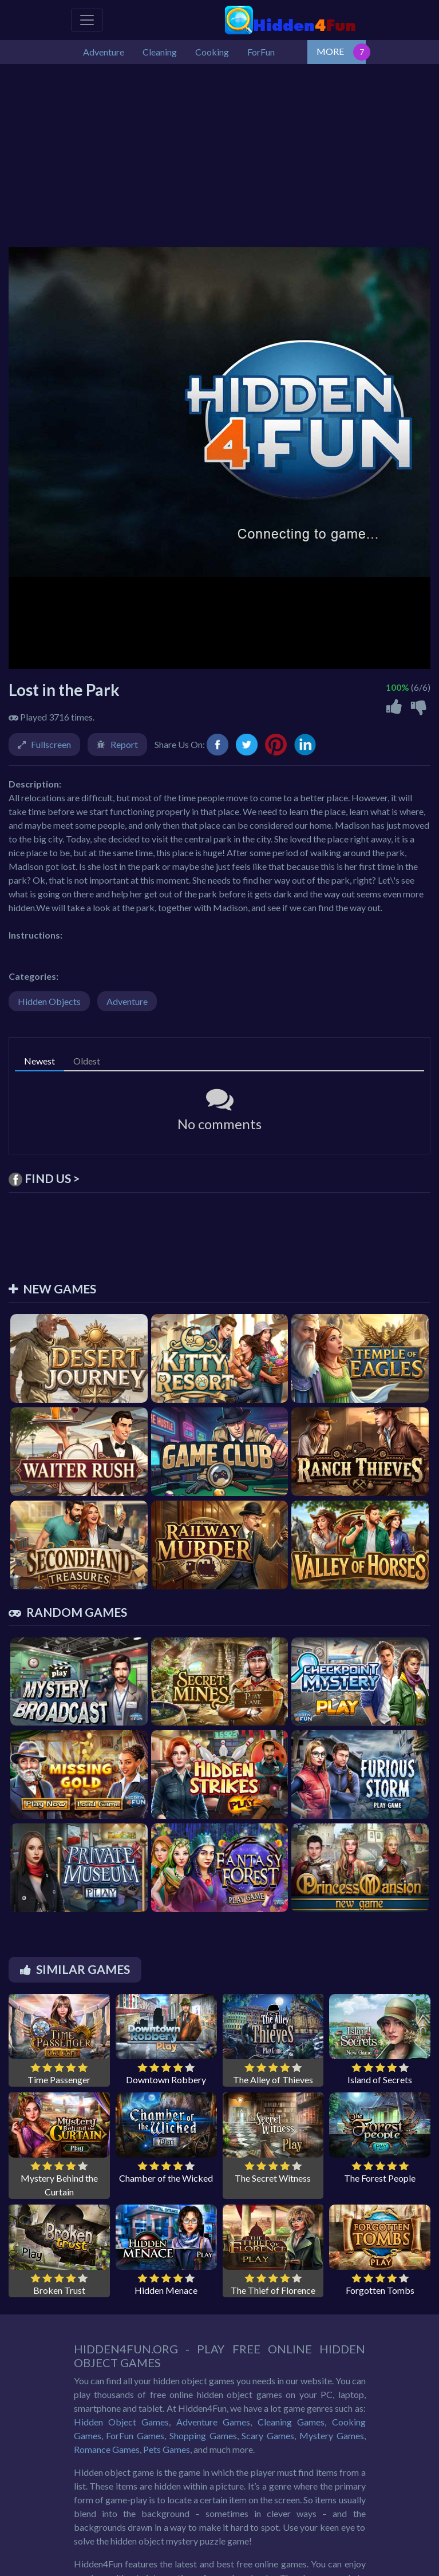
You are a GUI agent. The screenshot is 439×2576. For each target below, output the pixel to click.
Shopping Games (203, 2435)
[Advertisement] (219, 150)
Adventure (127, 1001)
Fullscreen (51, 744)
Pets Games (166, 2449)
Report (124, 744)
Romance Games (107, 2449)
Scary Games (268, 2435)
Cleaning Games (291, 2421)
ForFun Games (135, 2435)
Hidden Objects (49, 1001)
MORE (330, 51)
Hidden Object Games (121, 2421)
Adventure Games (213, 2421)
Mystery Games (331, 2435)
